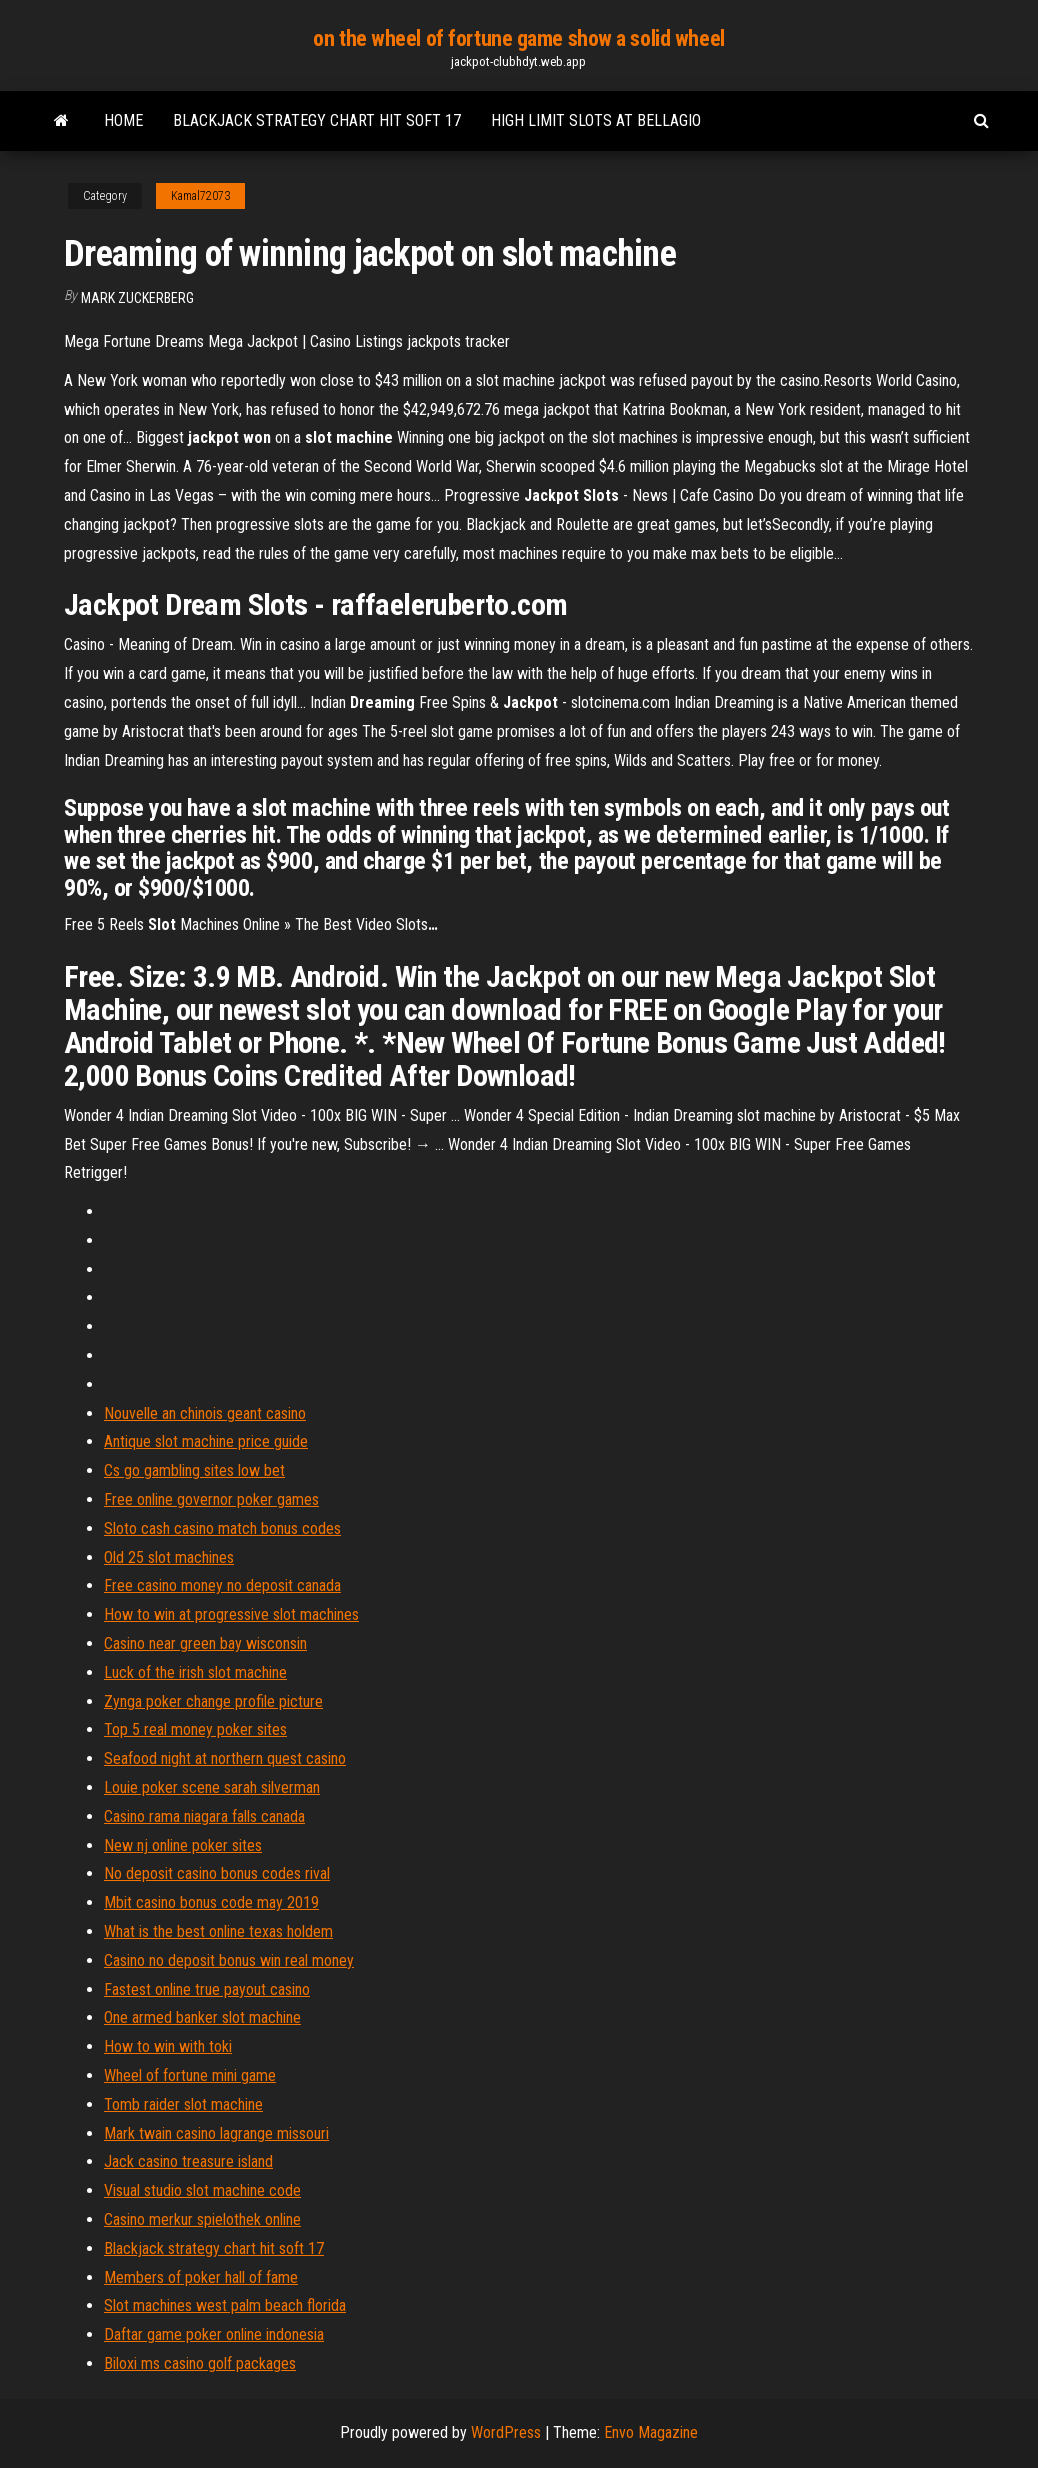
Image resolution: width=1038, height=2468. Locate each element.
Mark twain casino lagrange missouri (216, 2133)
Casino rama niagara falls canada (204, 1816)
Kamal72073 (200, 196)
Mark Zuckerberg (137, 298)
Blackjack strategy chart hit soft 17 (317, 120)
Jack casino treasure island (188, 2161)
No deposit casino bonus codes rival (217, 1873)
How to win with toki (168, 2046)
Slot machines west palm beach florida (225, 2305)
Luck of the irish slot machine (195, 1672)
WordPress (506, 2432)
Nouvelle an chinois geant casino (205, 1413)
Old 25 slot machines (169, 1557)
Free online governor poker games (211, 1499)
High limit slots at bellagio (596, 120)
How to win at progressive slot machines (231, 1614)
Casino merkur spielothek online (202, 2219)
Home (123, 120)
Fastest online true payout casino (207, 1989)
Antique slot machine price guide (206, 1441)
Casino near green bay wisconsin (205, 1643)
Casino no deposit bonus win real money (229, 1960)
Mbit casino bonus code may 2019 (211, 1902)
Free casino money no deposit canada (222, 1585)
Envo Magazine (651, 2432)
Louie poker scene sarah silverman (212, 1787)
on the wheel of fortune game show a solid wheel (518, 38)
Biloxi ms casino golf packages (200, 2363)
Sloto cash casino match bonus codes (222, 1528)
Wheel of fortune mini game (190, 2075)
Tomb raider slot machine (183, 2104)
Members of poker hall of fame (201, 2277)
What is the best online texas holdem (218, 1931)
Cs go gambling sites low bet (194, 1470)
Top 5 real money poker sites (195, 1729)
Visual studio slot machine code (202, 2190)
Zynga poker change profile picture (213, 1701)
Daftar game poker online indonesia (214, 2334)
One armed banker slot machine (202, 2017)
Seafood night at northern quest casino (225, 1758)
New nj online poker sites (183, 1845)
